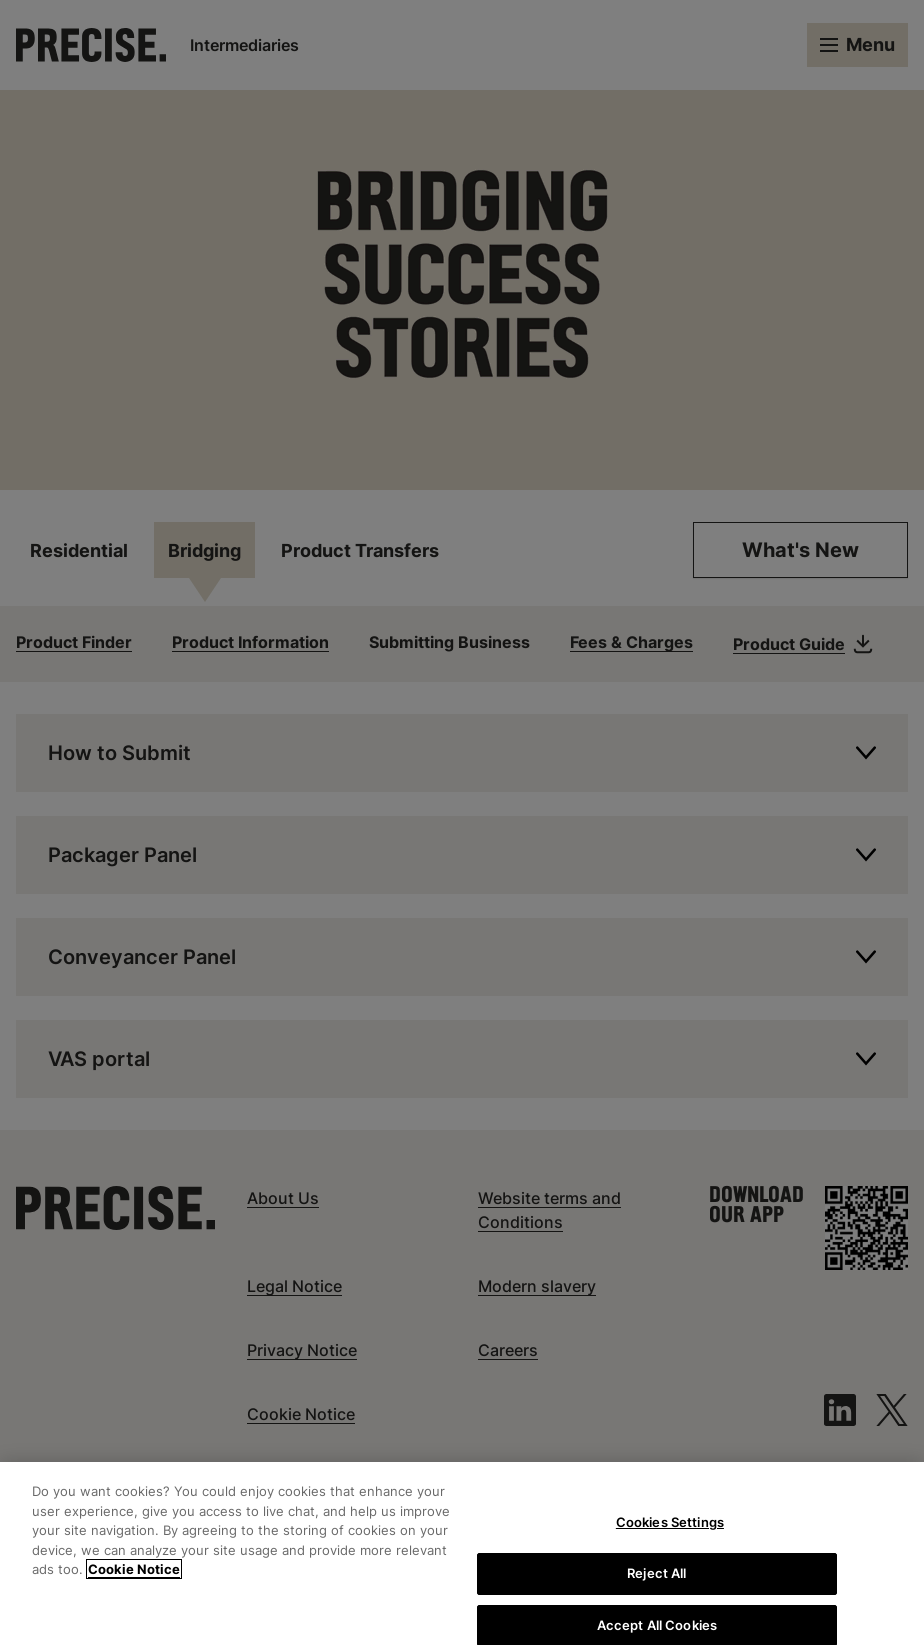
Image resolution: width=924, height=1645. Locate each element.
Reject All (656, 1582)
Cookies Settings (670, 1532)
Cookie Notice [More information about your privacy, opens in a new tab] (134, 1579)
